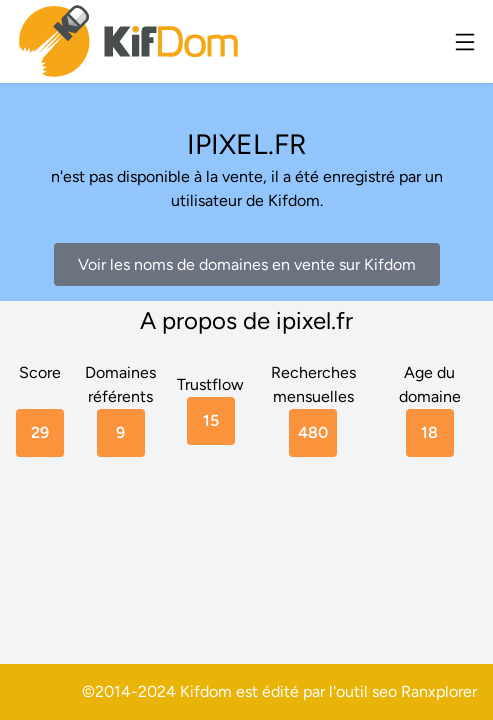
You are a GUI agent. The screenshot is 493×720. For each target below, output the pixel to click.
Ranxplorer (439, 691)
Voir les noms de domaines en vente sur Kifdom (247, 264)
